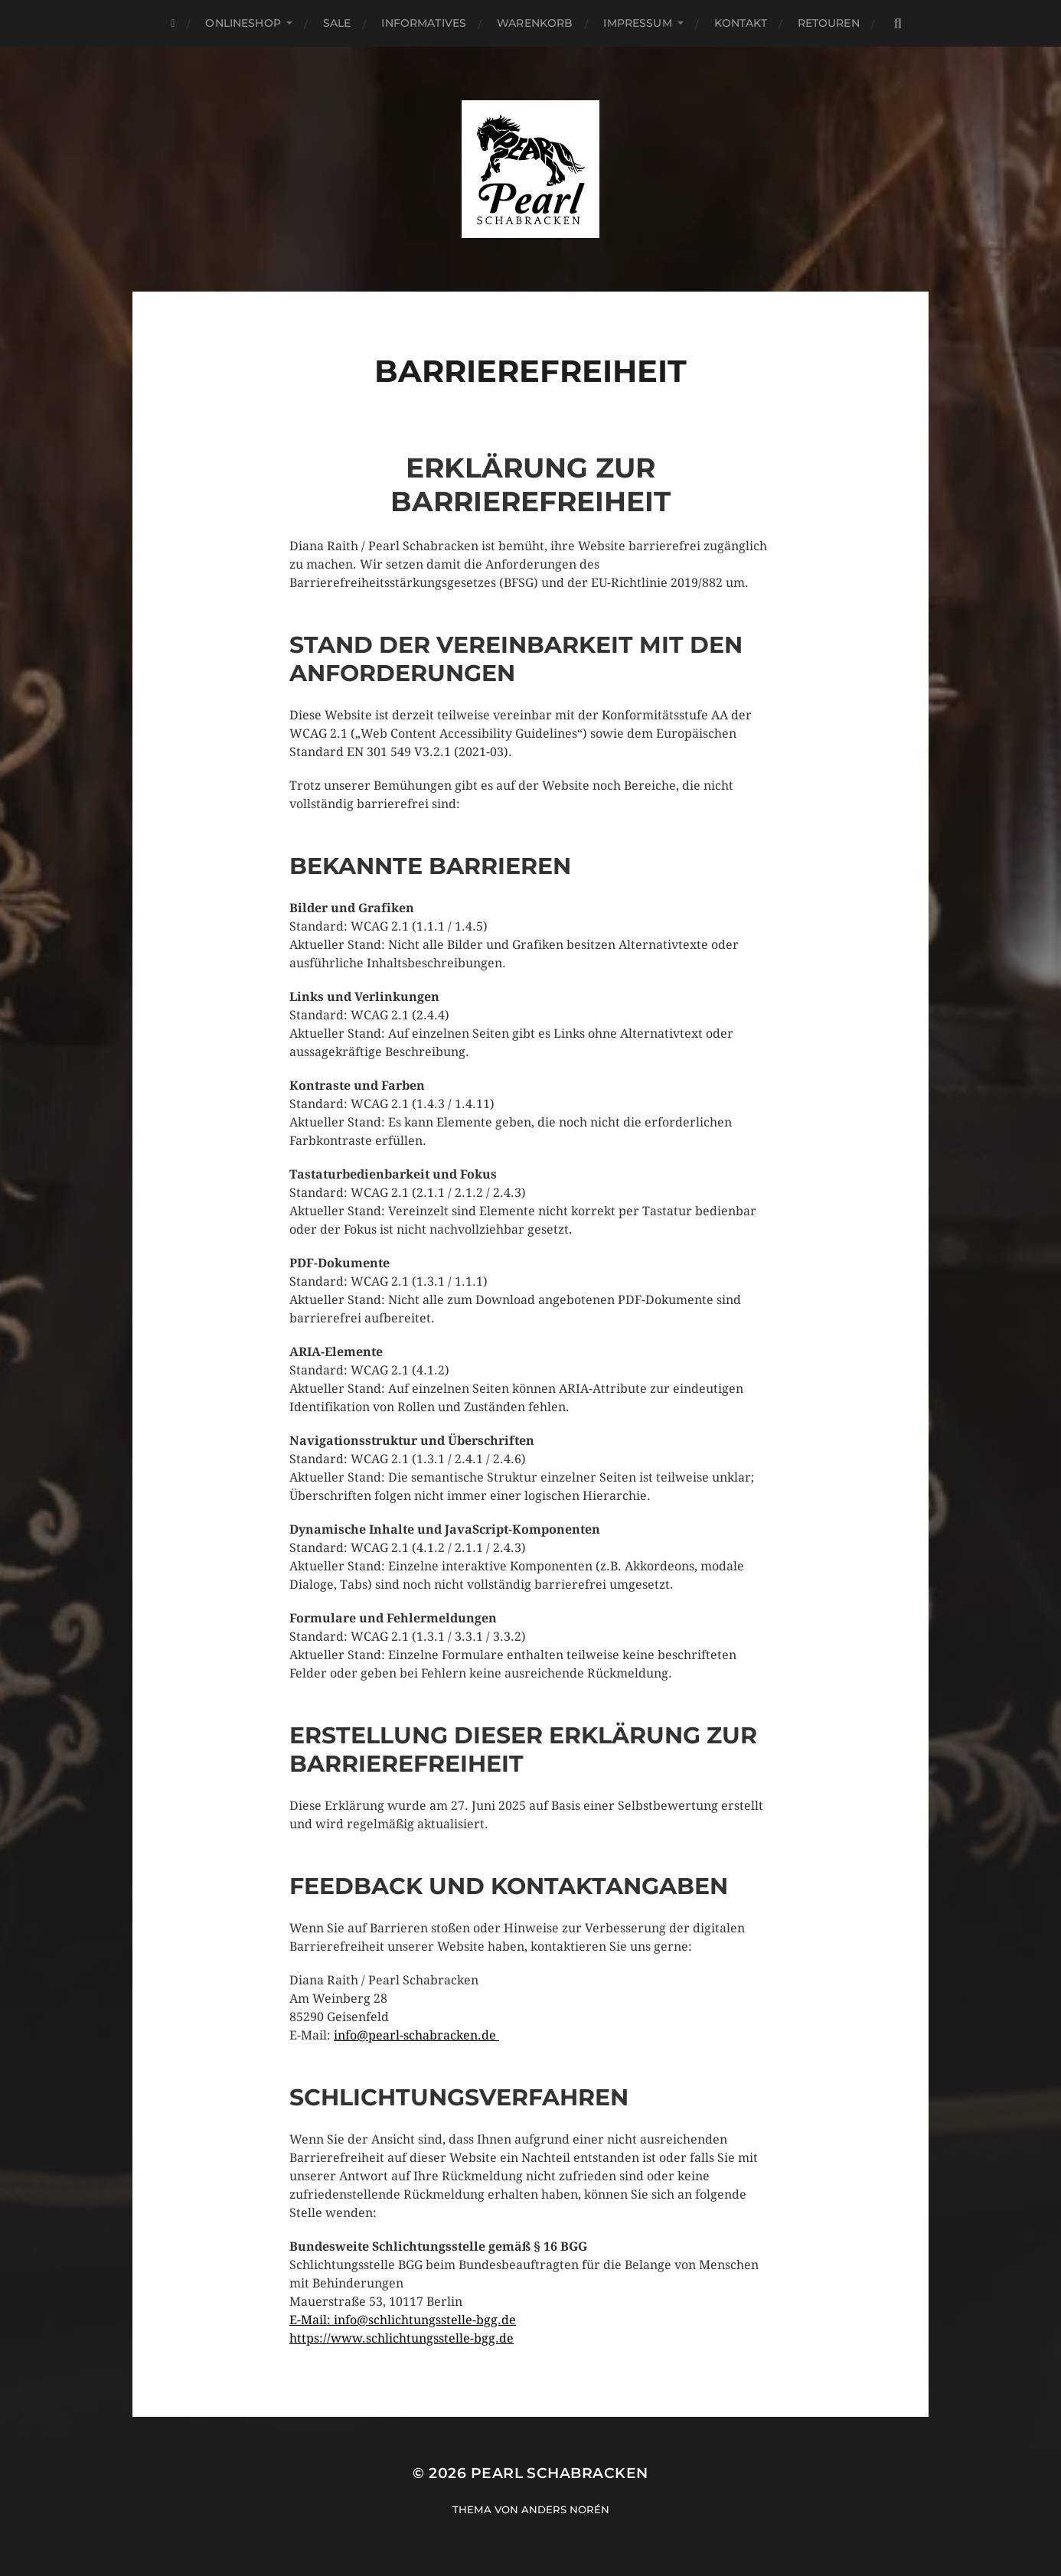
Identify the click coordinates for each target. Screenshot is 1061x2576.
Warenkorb (535, 23)
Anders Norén (565, 2509)
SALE (337, 23)
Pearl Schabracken (559, 2473)
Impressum (637, 23)
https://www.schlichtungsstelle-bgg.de (401, 2338)
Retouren (829, 23)
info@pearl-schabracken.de (416, 2035)
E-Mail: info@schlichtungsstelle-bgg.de (402, 2320)
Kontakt (740, 23)
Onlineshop (242, 23)
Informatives (423, 23)
